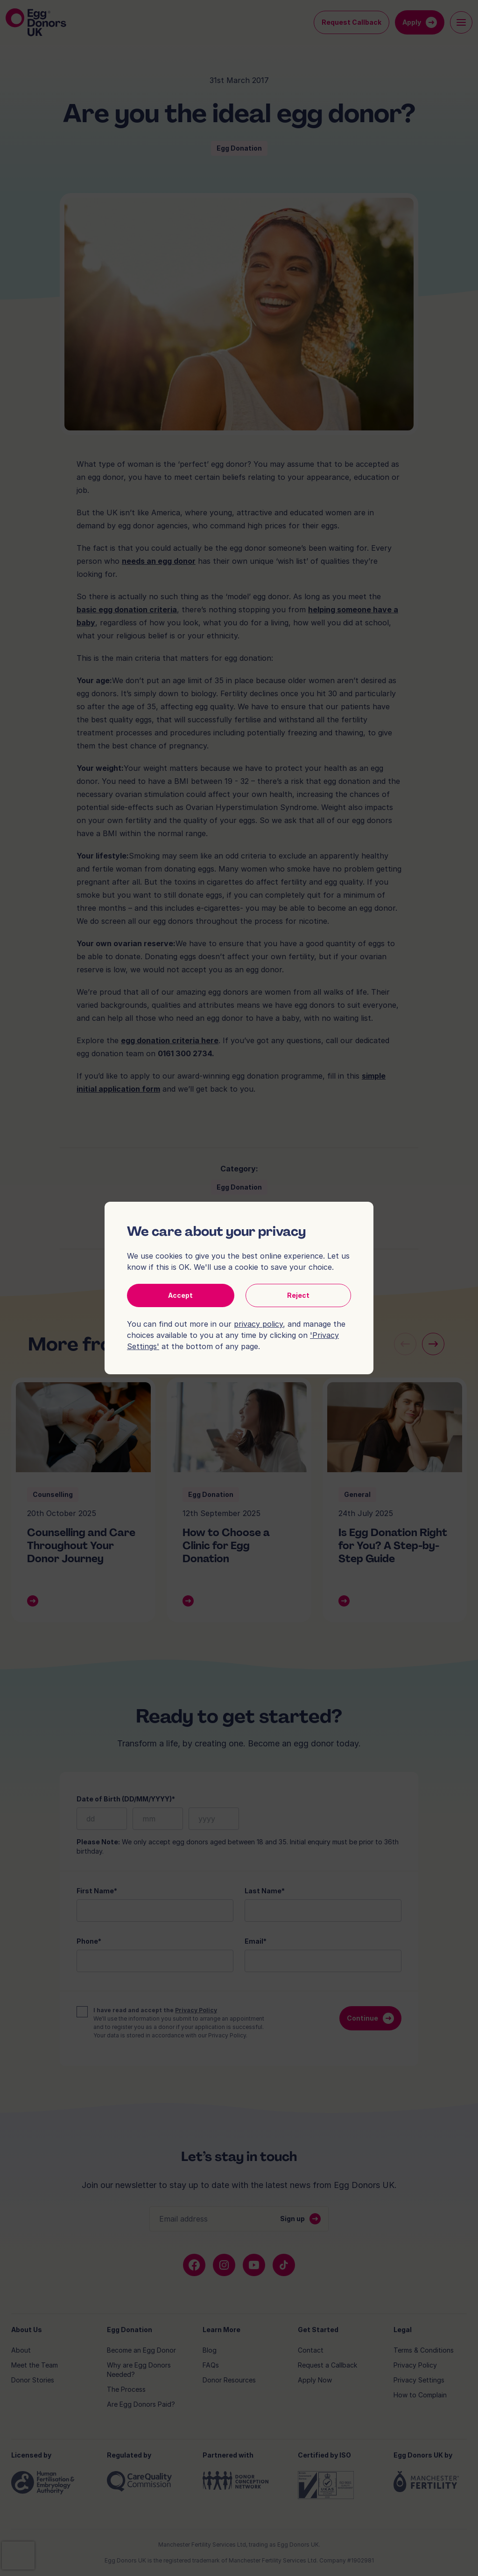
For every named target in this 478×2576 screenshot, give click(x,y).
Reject (298, 1295)
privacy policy (258, 1324)
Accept (180, 1295)
